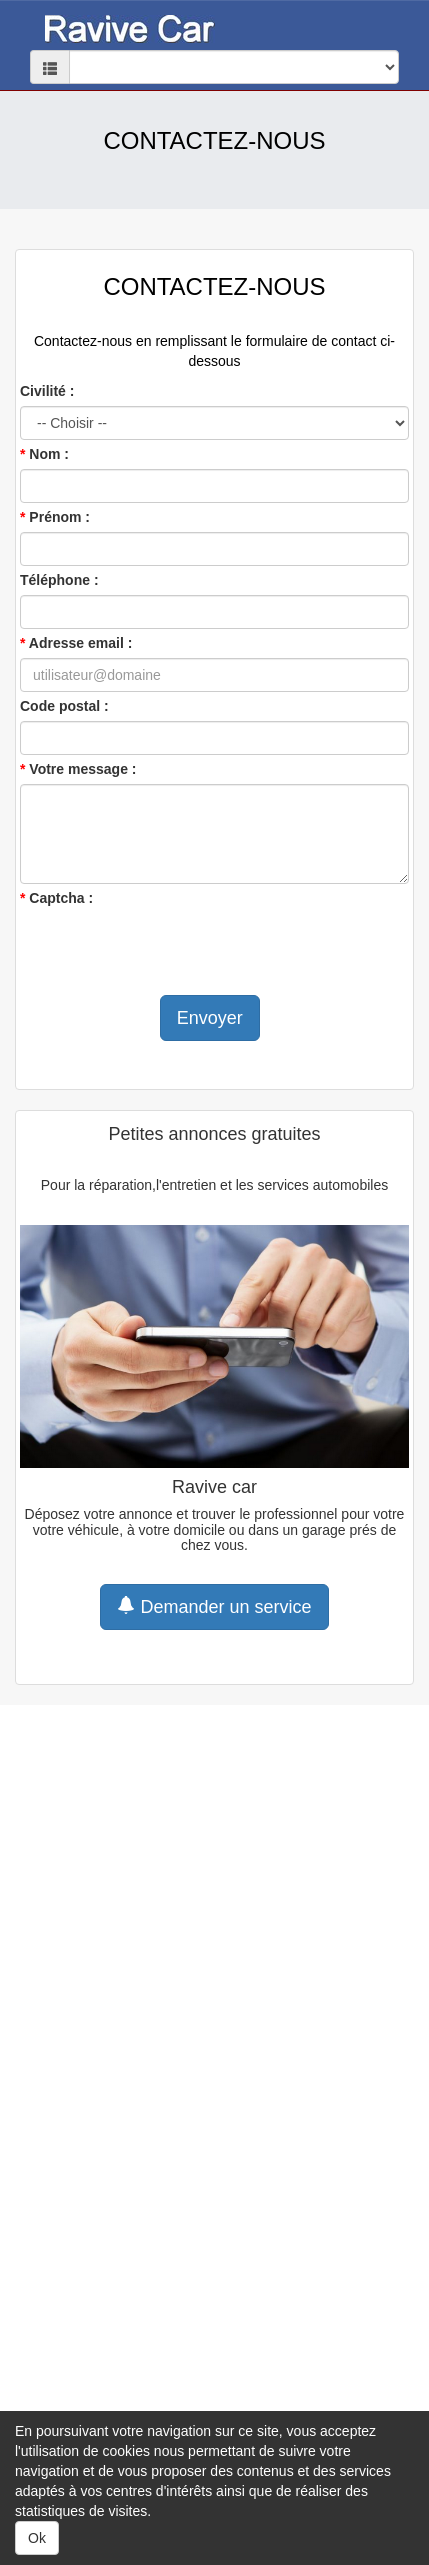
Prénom (55, 517)
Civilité (43, 391)
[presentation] (172, 952)
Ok (37, 2538)
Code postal (60, 706)
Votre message (78, 769)
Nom (44, 454)
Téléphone (55, 580)
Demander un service (214, 1606)
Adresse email (76, 643)
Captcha (56, 898)
